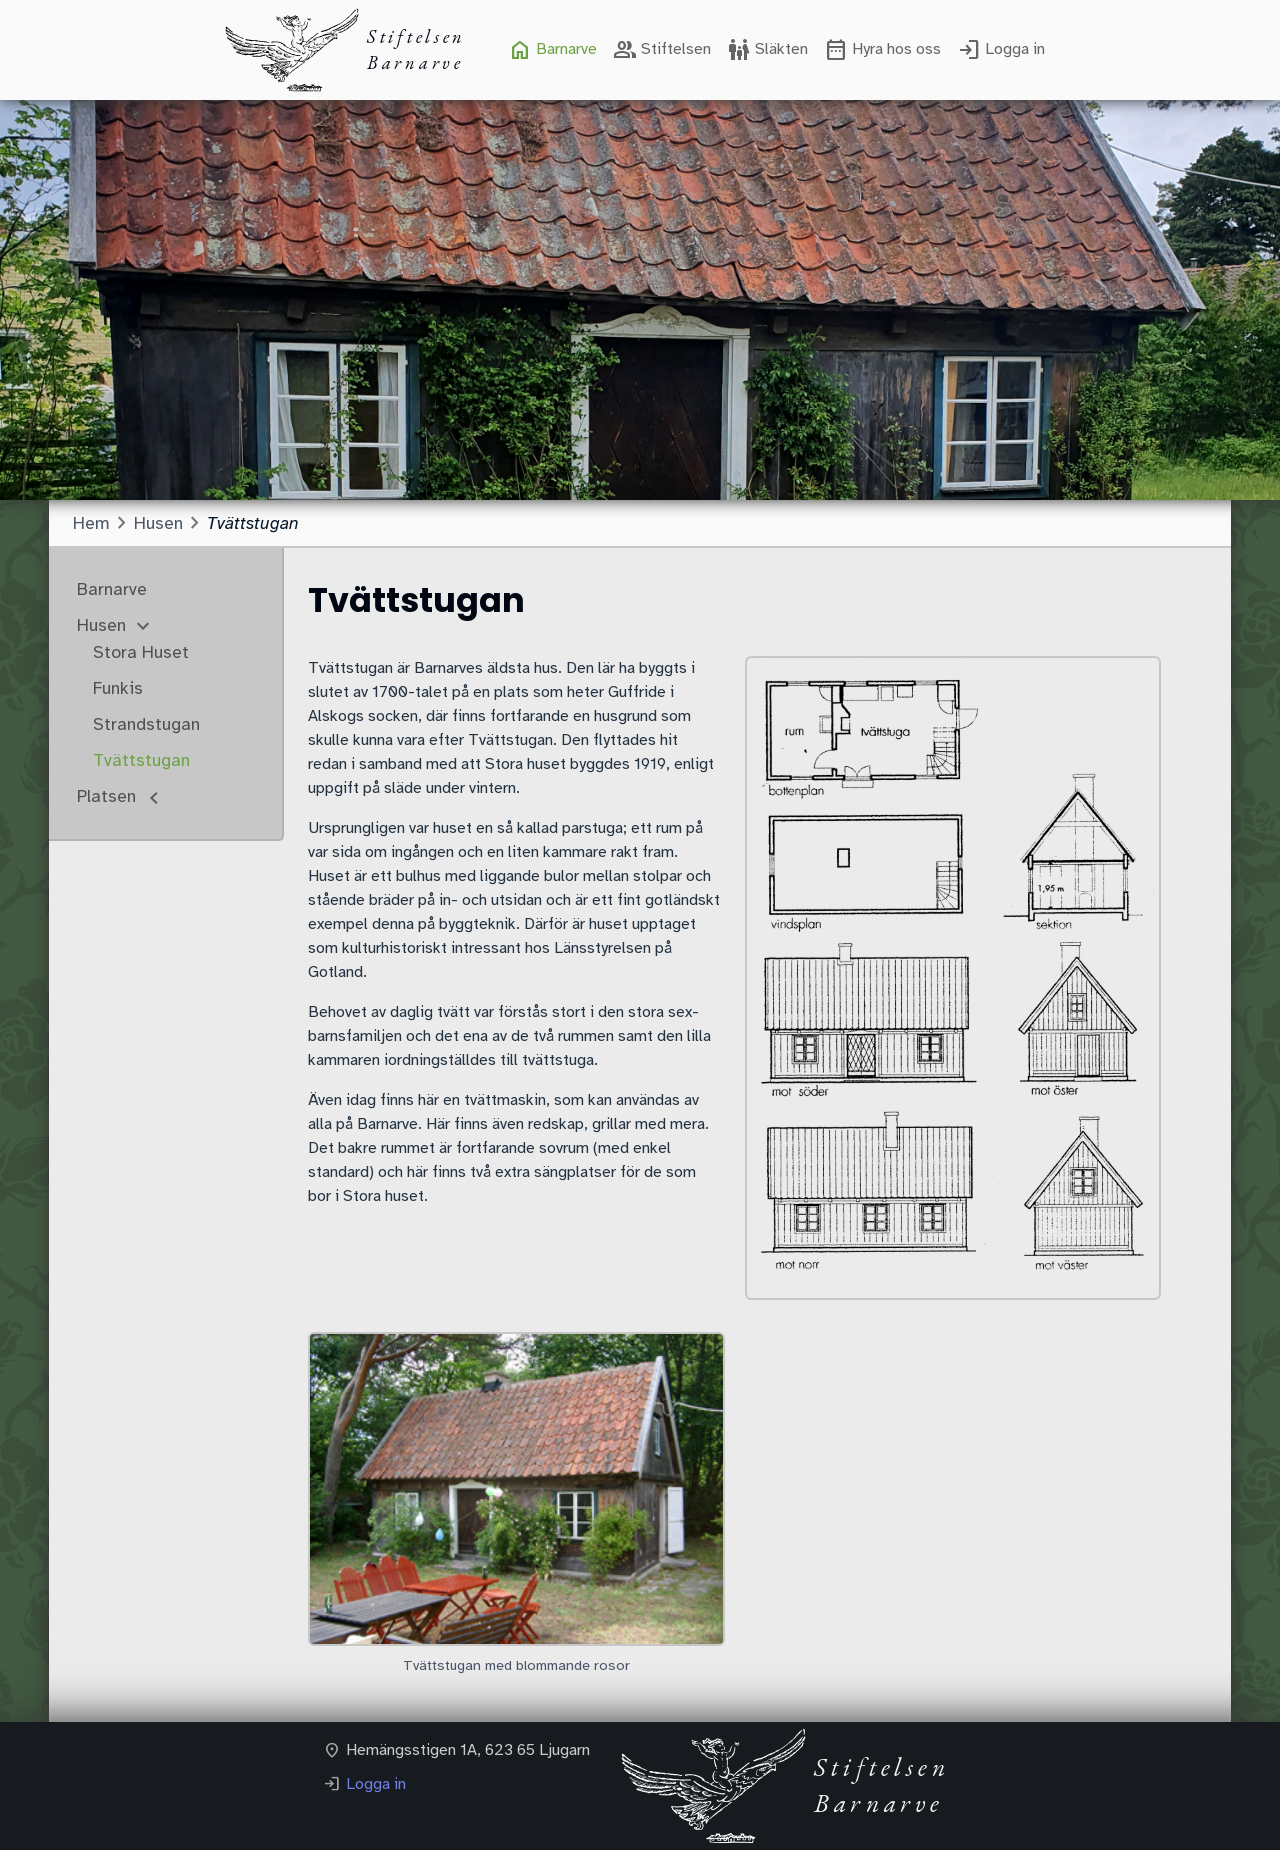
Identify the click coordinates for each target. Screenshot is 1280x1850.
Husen (158, 523)
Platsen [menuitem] (109, 796)
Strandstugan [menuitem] (146, 724)
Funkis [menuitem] (118, 688)
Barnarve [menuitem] (112, 589)
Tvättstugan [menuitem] (141, 760)
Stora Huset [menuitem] (141, 652)
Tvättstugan (253, 523)
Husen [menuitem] (104, 625)
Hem (91, 523)
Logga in (376, 1784)
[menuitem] (552, 50)
